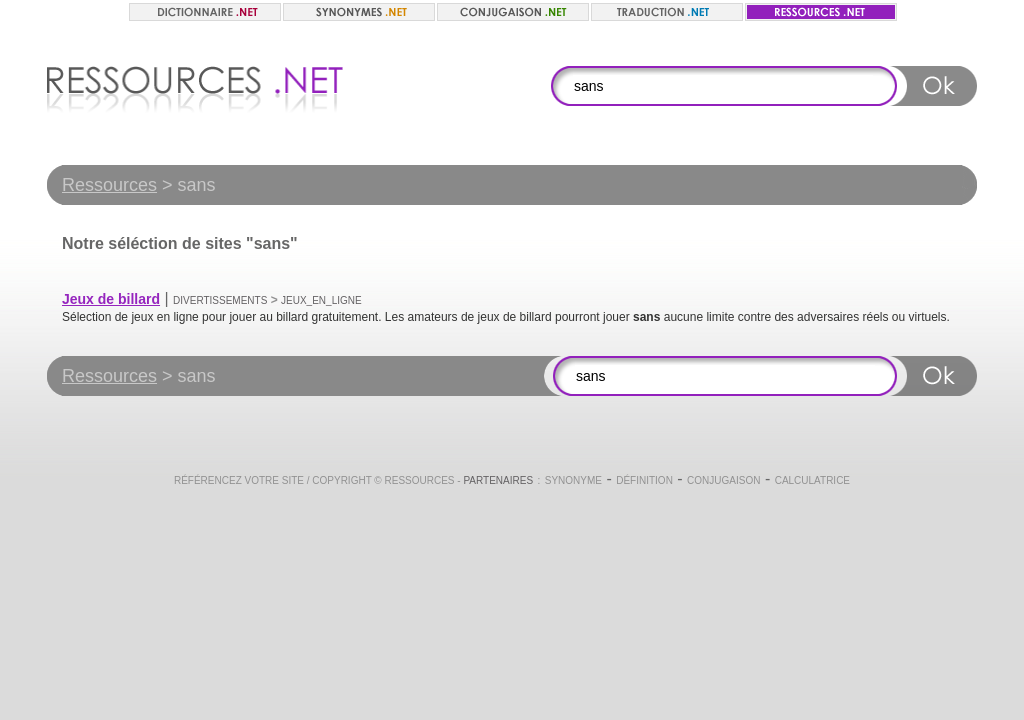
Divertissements (220, 300)
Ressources (109, 185)
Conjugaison (723, 480)
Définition (644, 480)
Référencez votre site (239, 480)
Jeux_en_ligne (321, 300)
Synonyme (573, 480)
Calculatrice (812, 480)
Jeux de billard (111, 299)
